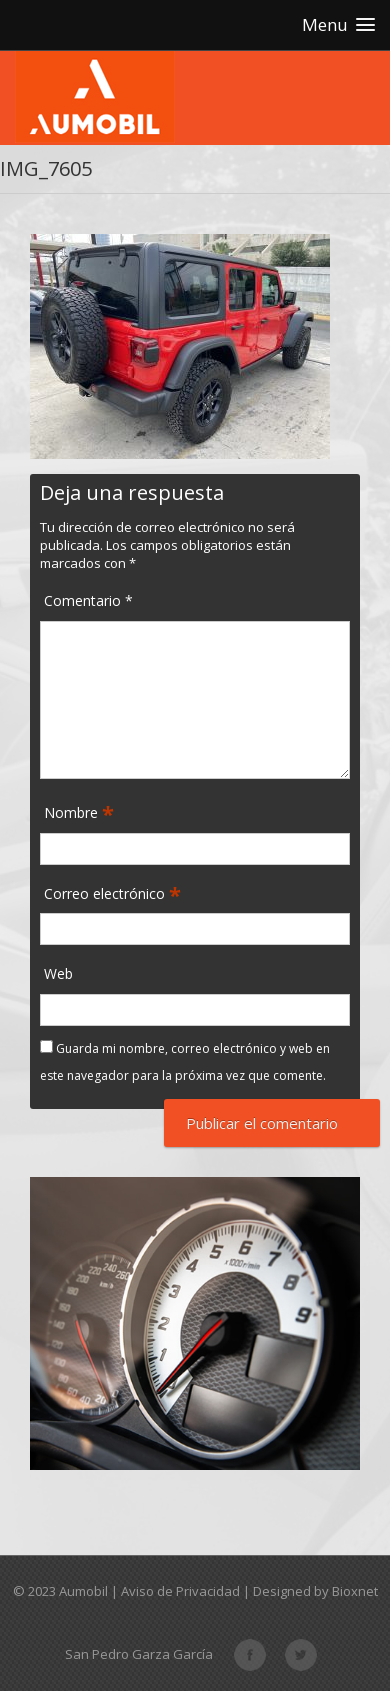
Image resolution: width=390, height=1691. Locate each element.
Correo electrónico (106, 894)
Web (58, 973)
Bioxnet (355, 1591)
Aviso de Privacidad (180, 1591)
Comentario (88, 600)
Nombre (73, 813)
